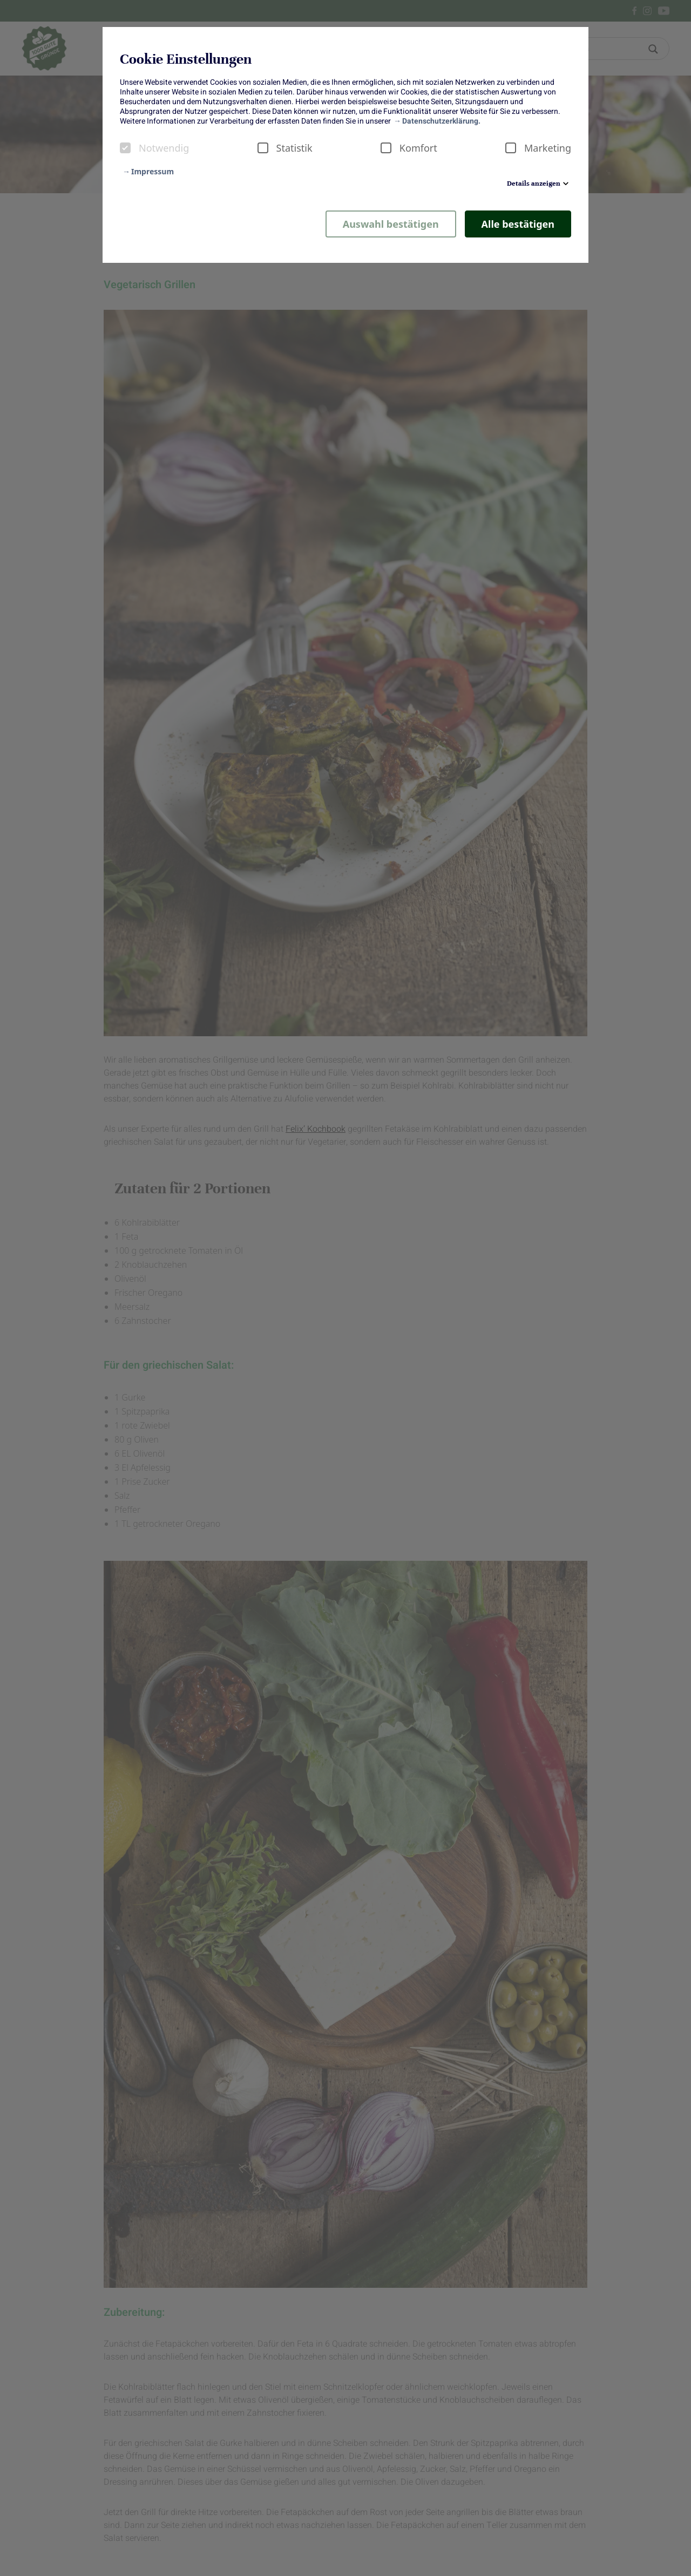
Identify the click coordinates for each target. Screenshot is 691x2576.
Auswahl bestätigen (391, 224)
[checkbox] (125, 147)
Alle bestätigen (518, 224)
